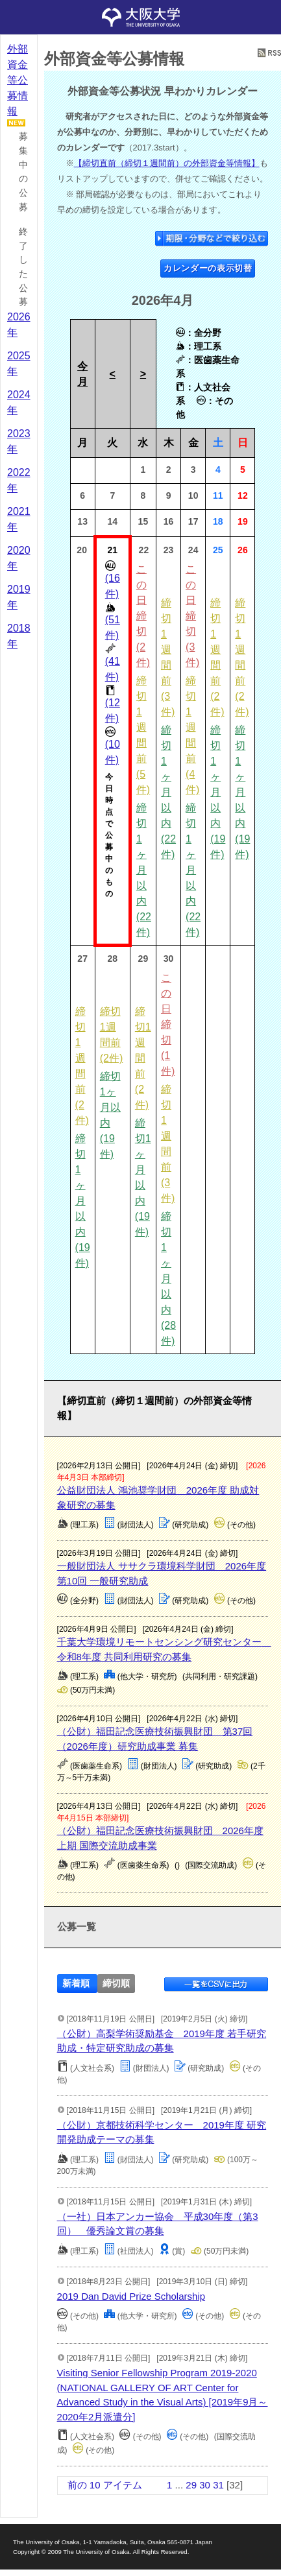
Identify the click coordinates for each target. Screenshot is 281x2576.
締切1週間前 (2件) (143, 1058)
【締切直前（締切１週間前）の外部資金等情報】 (167, 163)
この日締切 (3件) (192, 616)
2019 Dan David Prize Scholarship (131, 2296)
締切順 (116, 1983)
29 (191, 2484)
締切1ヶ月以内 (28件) (168, 1278)
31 (218, 2484)
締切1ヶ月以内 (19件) (217, 792)
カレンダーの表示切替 (208, 268)
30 (204, 2484)
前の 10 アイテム (104, 2484)
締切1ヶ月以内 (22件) (143, 870)
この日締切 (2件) (143, 616)
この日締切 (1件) (168, 1024)
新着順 (76, 1983)
